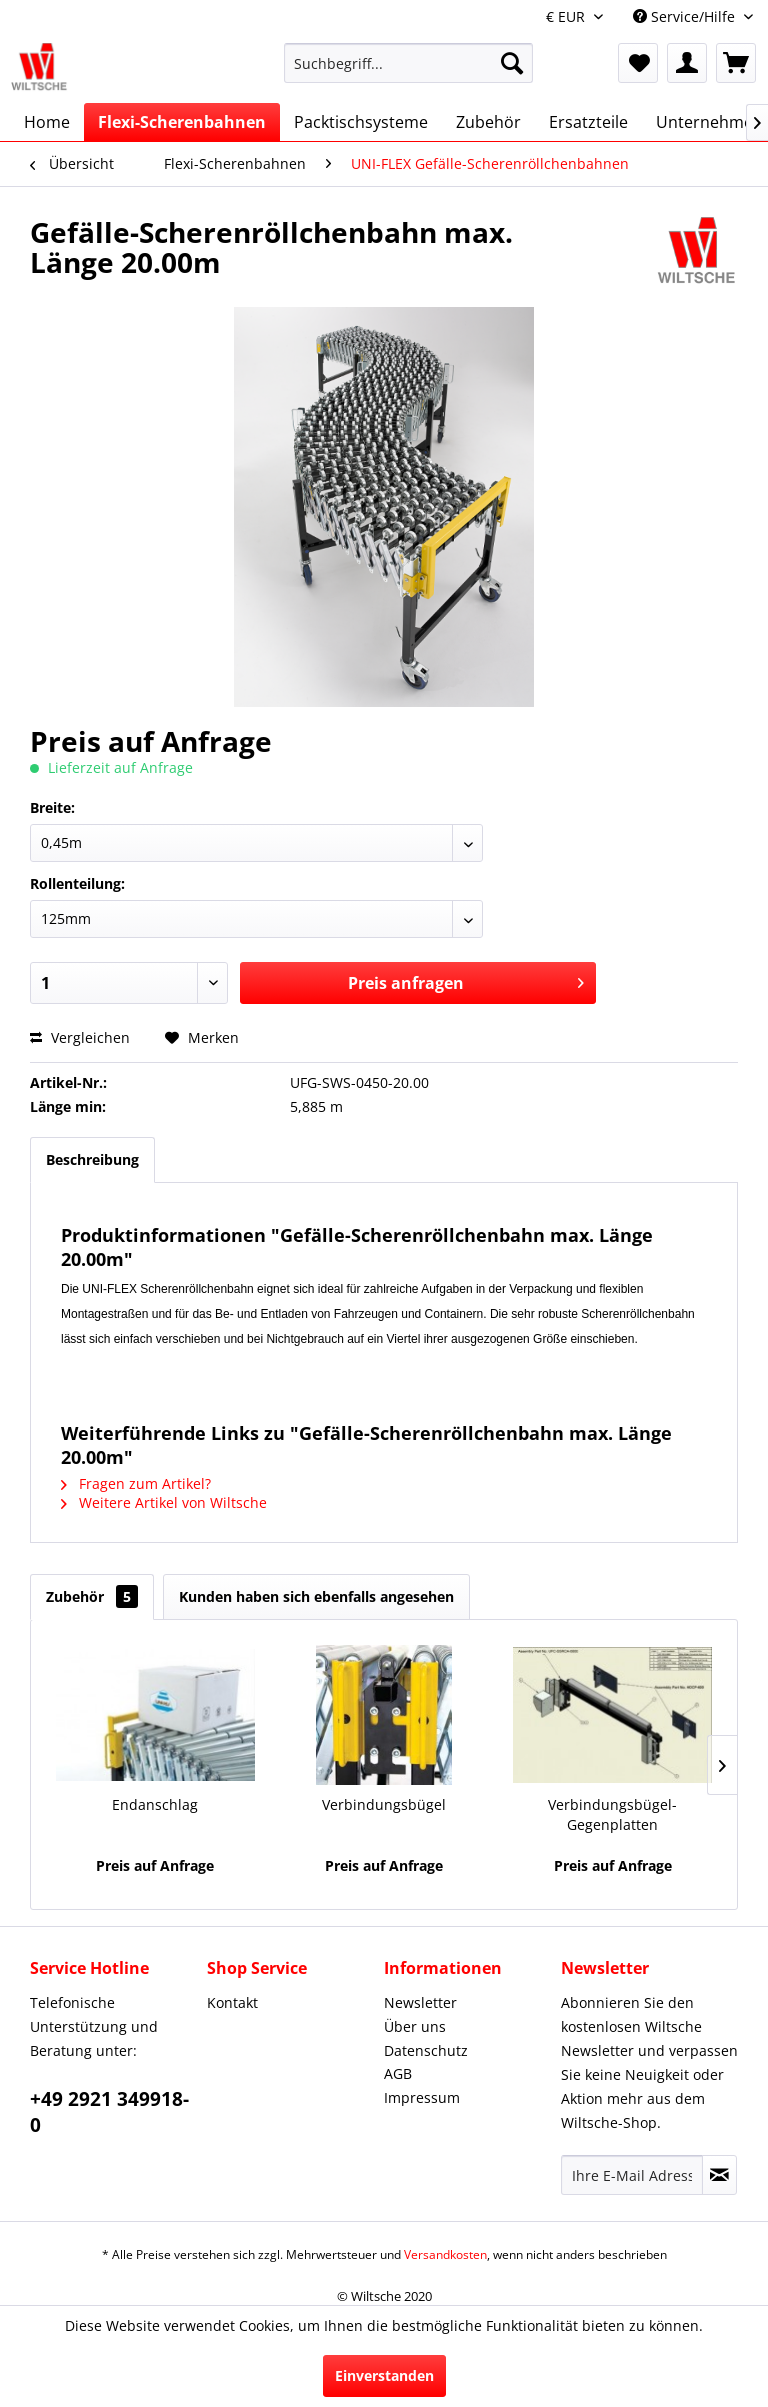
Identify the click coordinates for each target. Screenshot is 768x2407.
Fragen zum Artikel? (136, 1483)
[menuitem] (409, 72)
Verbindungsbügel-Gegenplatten (612, 1814)
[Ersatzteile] (588, 122)
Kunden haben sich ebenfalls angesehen (316, 1596)
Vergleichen (80, 1037)
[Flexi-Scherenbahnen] (182, 122)
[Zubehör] (488, 122)
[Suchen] (512, 63)
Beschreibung (92, 1159)
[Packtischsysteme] (361, 122)
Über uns (415, 2026)
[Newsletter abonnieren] (719, 2175)
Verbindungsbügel (384, 1804)
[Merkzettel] (638, 63)
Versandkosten (445, 2254)
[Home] (47, 122)
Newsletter (420, 2002)
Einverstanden (384, 2375)
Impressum (422, 2097)
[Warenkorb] (736, 63)
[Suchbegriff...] (409, 63)
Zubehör (92, 1596)
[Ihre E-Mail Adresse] (632, 2175)
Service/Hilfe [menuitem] (686, 16)
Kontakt (232, 2002)
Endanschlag (155, 1804)
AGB (398, 2073)
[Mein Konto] (687, 63)
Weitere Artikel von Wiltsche (164, 1502)
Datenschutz (426, 2050)
